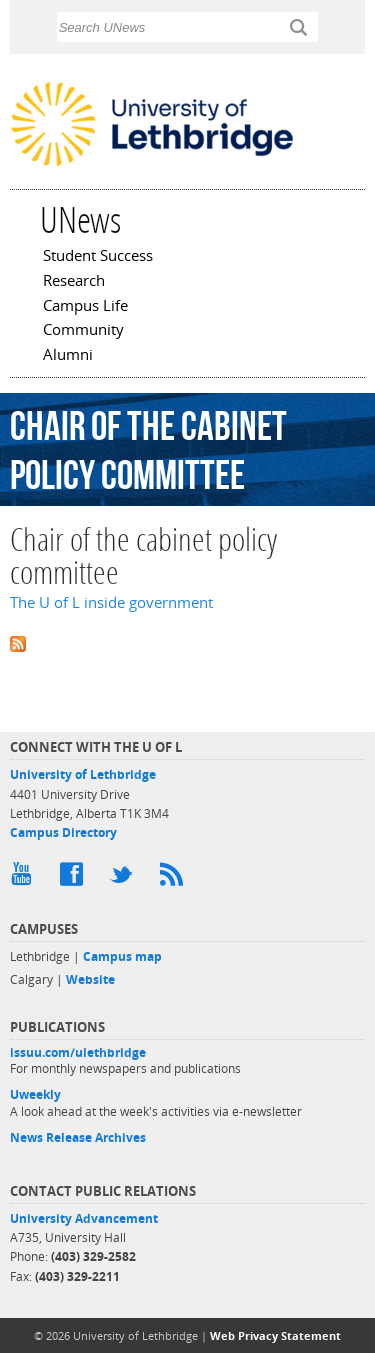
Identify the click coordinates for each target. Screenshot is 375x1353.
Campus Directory (63, 832)
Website (90, 979)
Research (74, 282)
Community (83, 331)
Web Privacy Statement (275, 1335)
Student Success (98, 257)
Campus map (122, 956)
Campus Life (85, 307)
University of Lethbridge (83, 774)
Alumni (68, 356)
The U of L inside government (111, 602)
